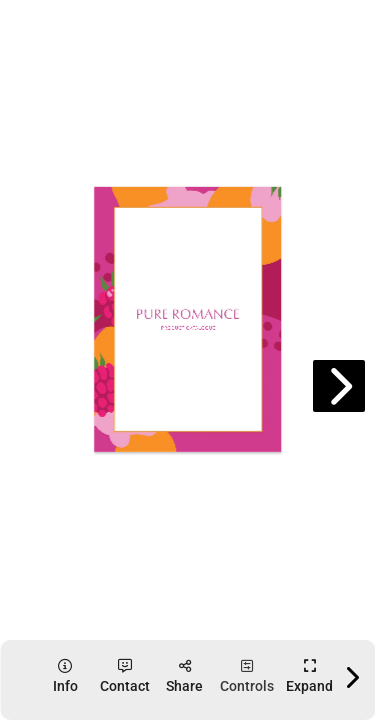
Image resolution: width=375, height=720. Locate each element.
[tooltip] (65, 676)
